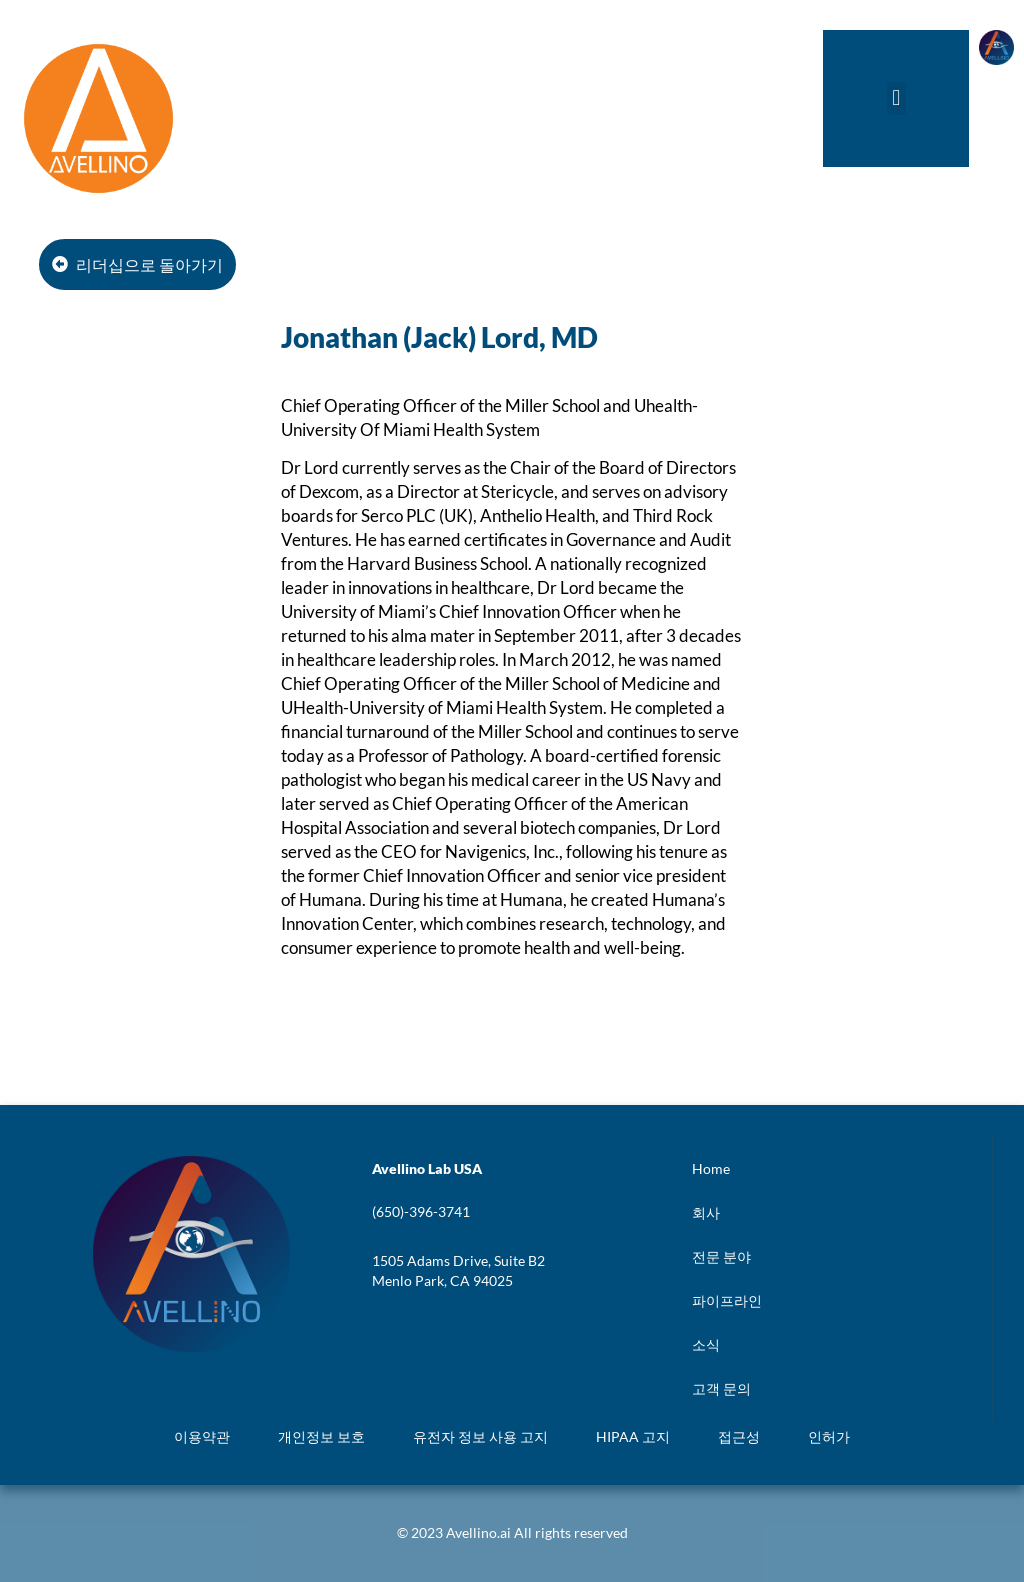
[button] (896, 98)
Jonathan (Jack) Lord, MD (439, 337)
